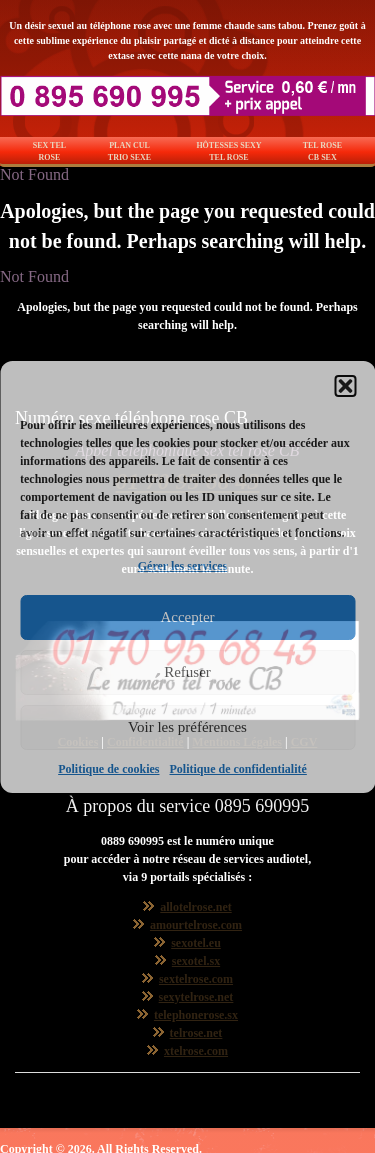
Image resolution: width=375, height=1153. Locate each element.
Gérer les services (183, 566)
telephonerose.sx (196, 1015)
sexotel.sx (196, 961)
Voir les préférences (187, 727)
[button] (345, 386)
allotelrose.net (195, 907)
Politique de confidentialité (238, 769)
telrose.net (196, 1033)
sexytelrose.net (196, 997)
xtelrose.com (196, 1051)
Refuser (187, 672)
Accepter (187, 617)
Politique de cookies (108, 769)
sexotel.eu (196, 943)
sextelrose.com (196, 979)
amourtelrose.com (196, 925)
